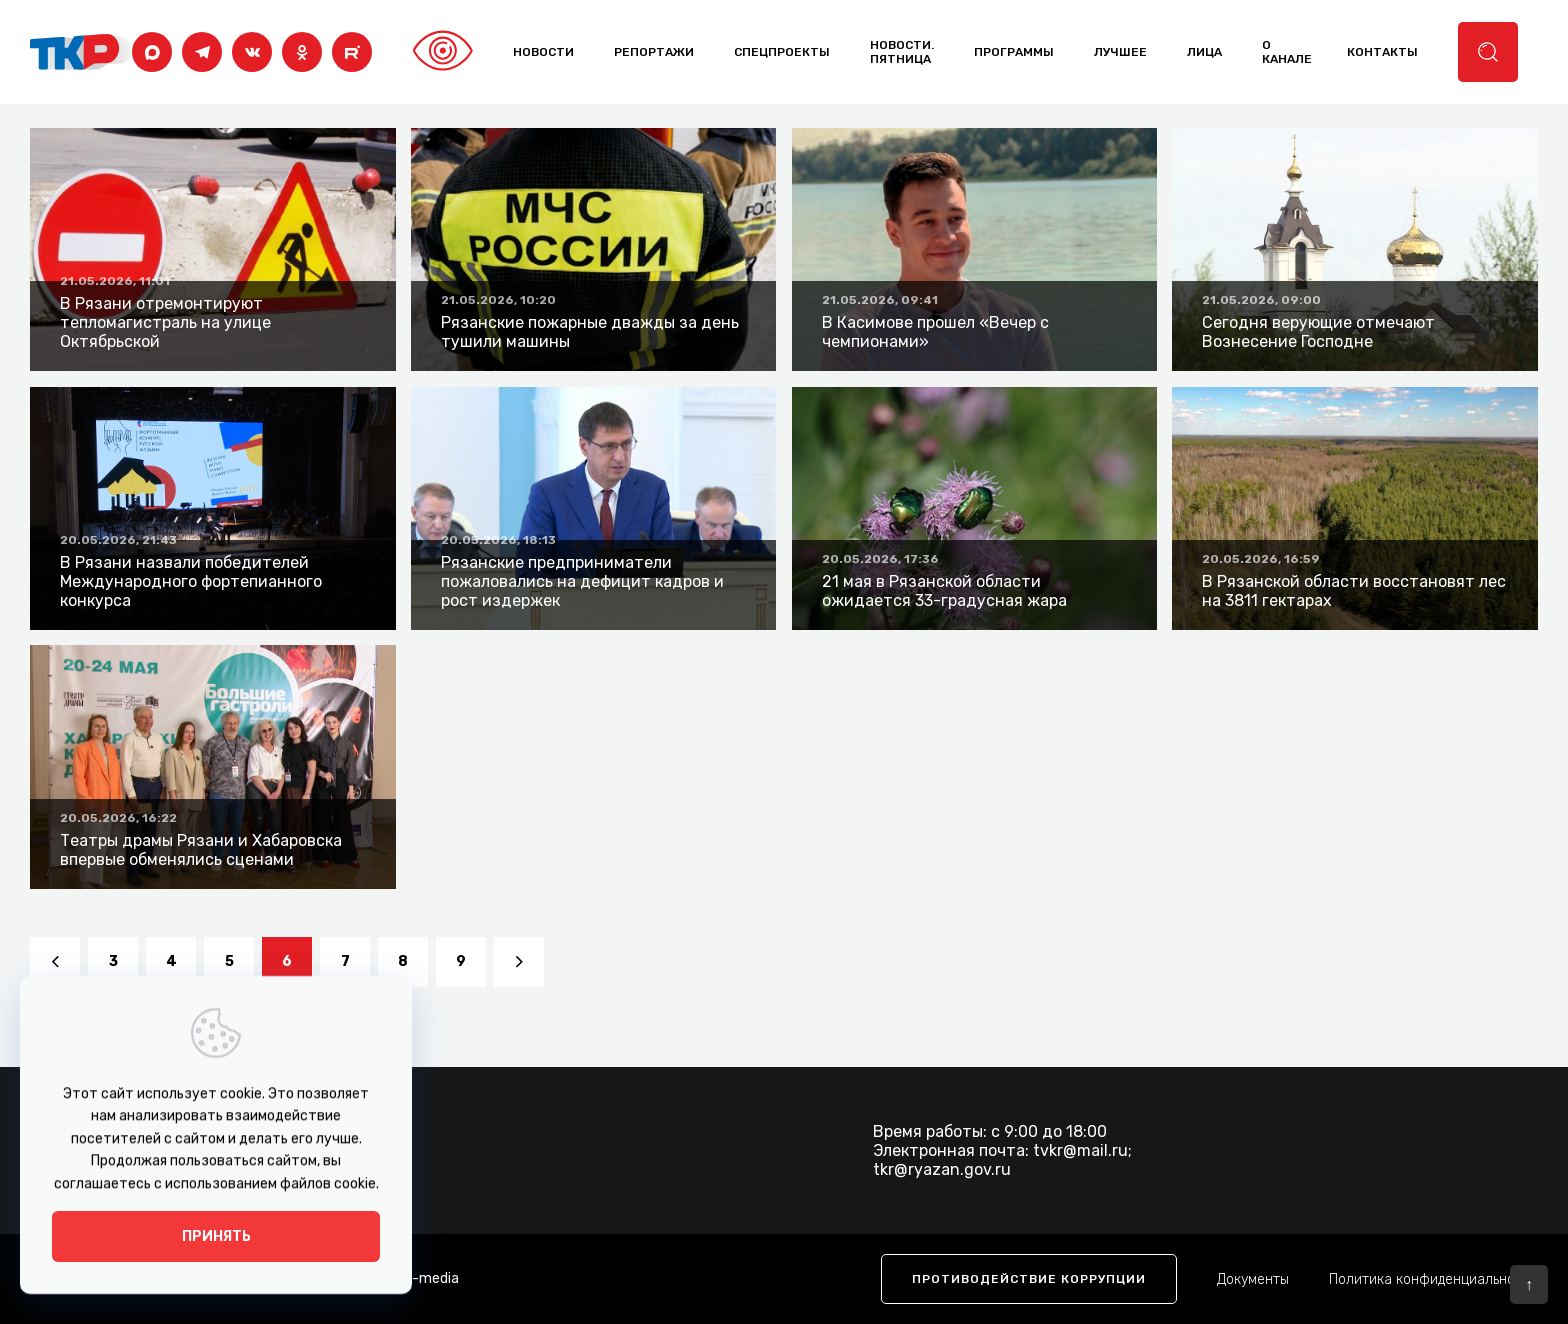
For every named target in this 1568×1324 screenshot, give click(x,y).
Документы (1253, 1279)
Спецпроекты (782, 52)
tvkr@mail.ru (1080, 1150)
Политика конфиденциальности (1433, 1279)
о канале (1287, 52)
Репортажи (654, 52)
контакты (1382, 52)
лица (1204, 52)
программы (1014, 52)
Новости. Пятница (902, 52)
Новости (543, 52)
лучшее (1120, 52)
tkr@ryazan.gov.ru (942, 1169)
